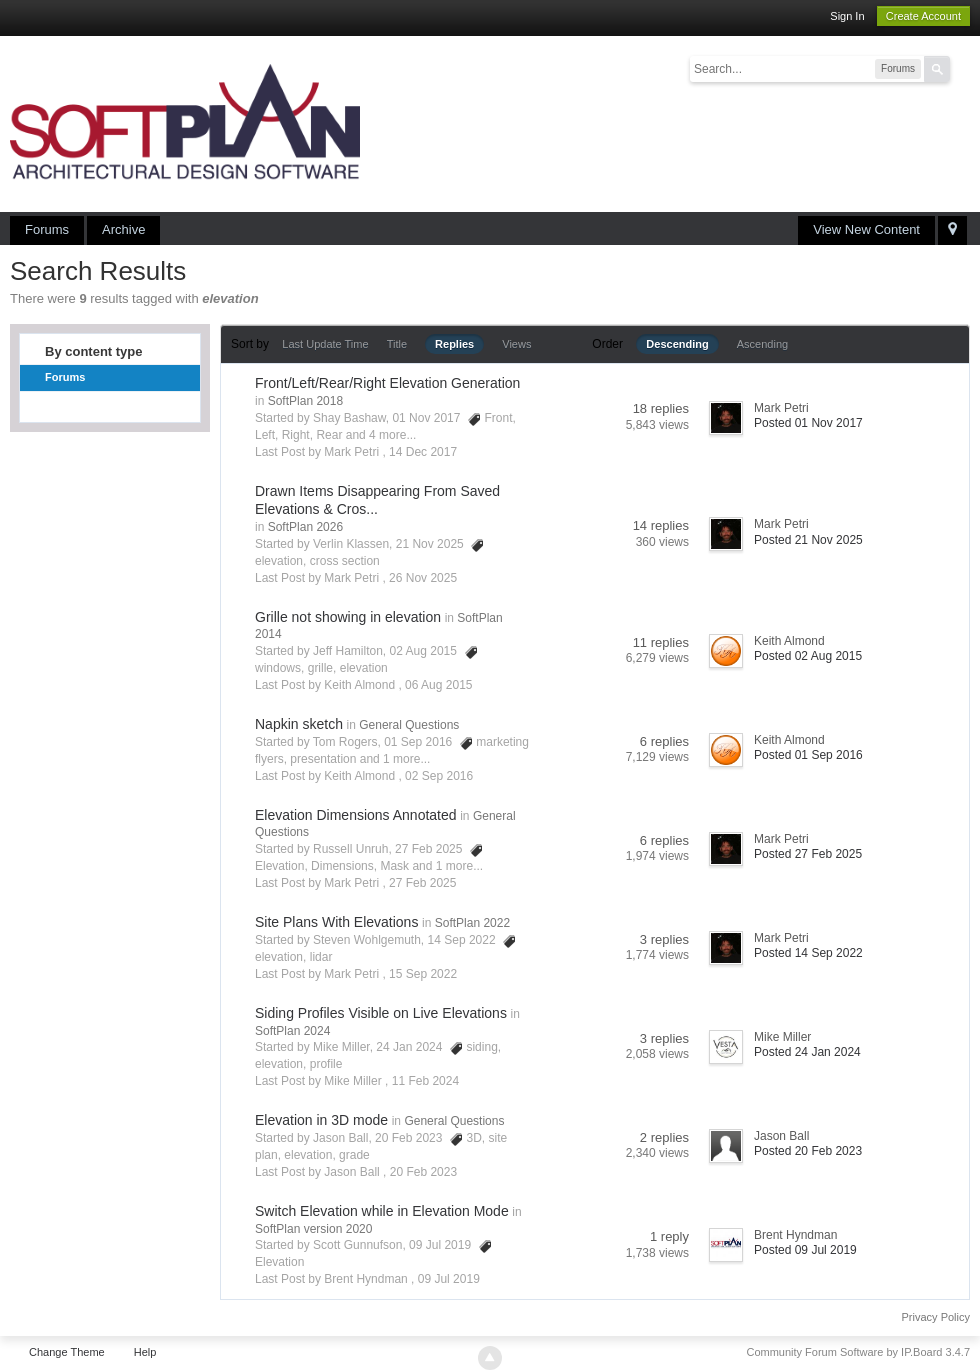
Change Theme (67, 1352)
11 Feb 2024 (425, 1081)
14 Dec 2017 (423, 452)
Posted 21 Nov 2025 (808, 540)
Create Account (923, 16)
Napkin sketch (299, 724)
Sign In (847, 16)
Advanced (962, 68)
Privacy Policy (936, 1317)
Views (516, 344)
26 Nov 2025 (423, 578)
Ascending (762, 344)
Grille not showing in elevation (348, 617)
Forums (47, 229)
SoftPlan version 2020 (313, 1229)
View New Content (866, 229)
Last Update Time (325, 344)
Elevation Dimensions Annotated (356, 815)
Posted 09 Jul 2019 (805, 1250)
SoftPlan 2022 (472, 923)
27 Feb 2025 (422, 883)
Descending (677, 344)
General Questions (409, 725)
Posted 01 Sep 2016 (808, 755)
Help (145, 1352)
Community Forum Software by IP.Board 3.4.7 (858, 1352)
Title (397, 344)
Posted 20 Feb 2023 (808, 1151)
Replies (454, 344)
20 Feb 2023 (423, 1172)
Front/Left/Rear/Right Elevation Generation (387, 383)
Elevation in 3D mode (321, 1120)
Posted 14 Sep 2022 (808, 953)
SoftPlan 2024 (292, 1031)
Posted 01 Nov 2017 (808, 423)
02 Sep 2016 (439, 776)
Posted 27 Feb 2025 (808, 854)
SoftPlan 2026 (305, 527)
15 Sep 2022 (423, 974)
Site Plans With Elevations (336, 922)
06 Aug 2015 (438, 685)
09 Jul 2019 (449, 1279)
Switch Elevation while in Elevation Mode (382, 1211)
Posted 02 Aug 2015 (808, 656)
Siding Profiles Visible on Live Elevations (381, 1013)
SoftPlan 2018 (305, 401)
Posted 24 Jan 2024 (807, 1052)
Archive (123, 229)
